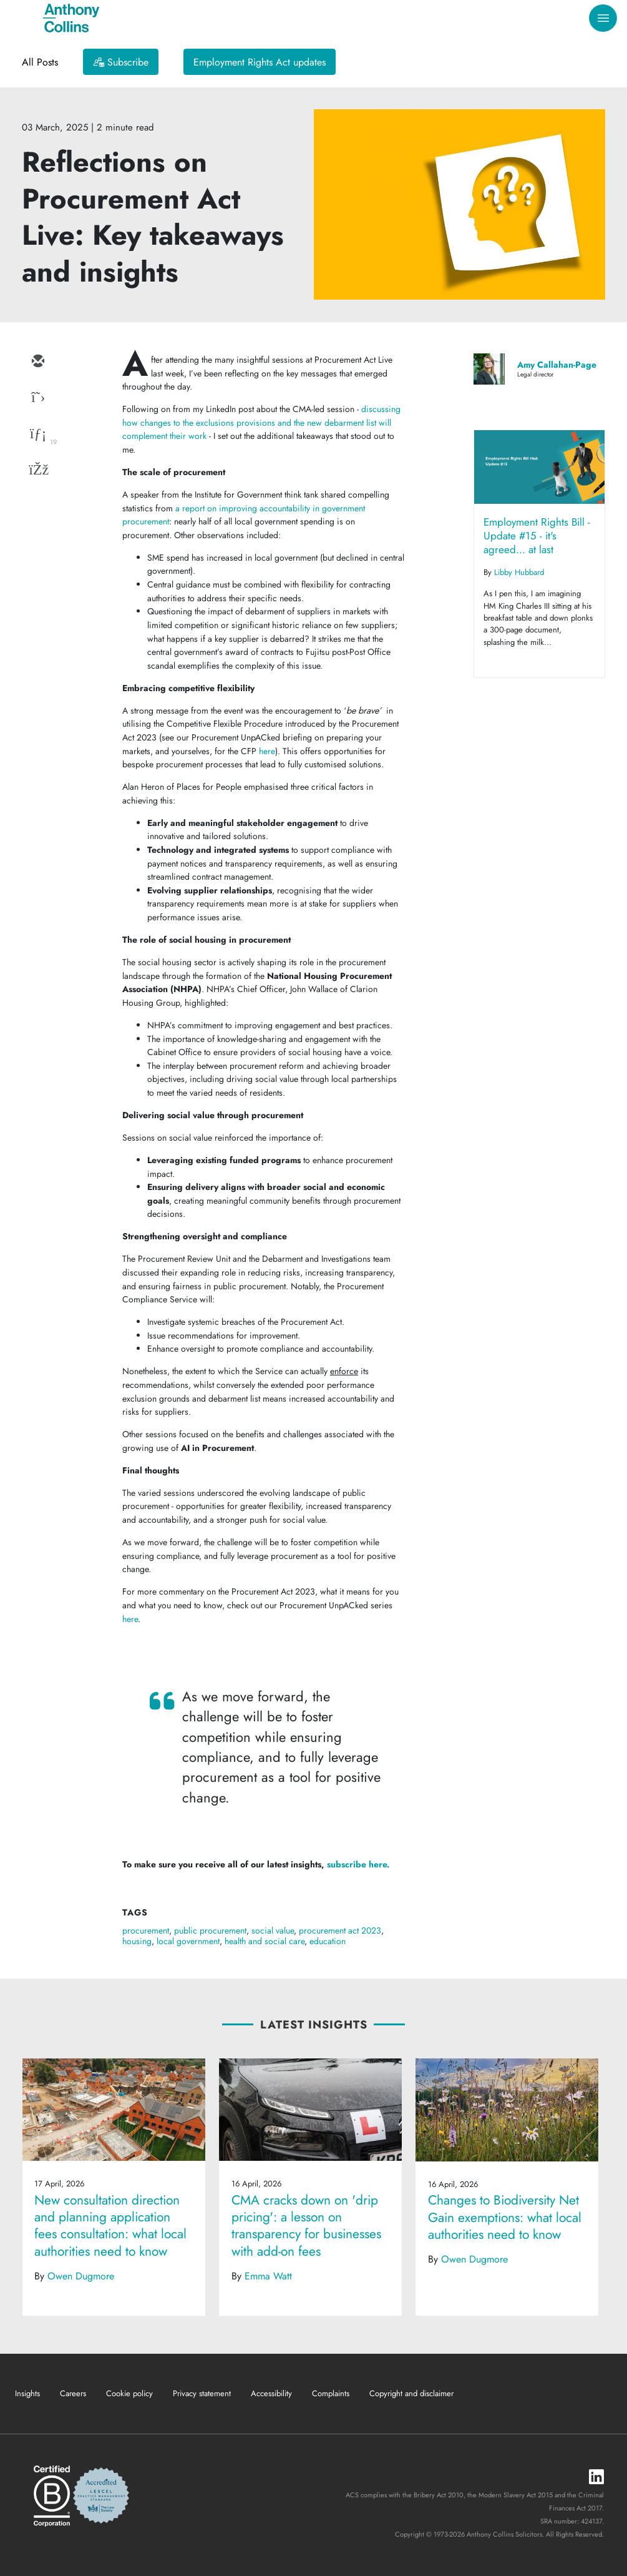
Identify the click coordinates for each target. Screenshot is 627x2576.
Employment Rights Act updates (259, 62)
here (267, 751)
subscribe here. (358, 1864)
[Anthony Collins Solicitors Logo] (71, 18)
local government (188, 1941)
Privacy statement (202, 2393)
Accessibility (271, 2393)
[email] (37, 362)
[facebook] (37, 470)
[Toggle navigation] (603, 18)
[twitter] (37, 398)
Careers (73, 2393)
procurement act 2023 (340, 1930)
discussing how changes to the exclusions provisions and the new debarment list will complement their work (261, 422)
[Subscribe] (120, 62)
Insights (27, 2393)
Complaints (330, 2393)
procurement (145, 1930)
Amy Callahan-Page (556, 364)
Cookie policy (129, 2393)
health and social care (264, 1941)
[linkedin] (37, 434)
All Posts (40, 62)
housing (137, 1941)
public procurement (210, 1930)
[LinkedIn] (596, 2477)
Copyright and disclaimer (411, 2393)
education (327, 1941)
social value (272, 1930)
